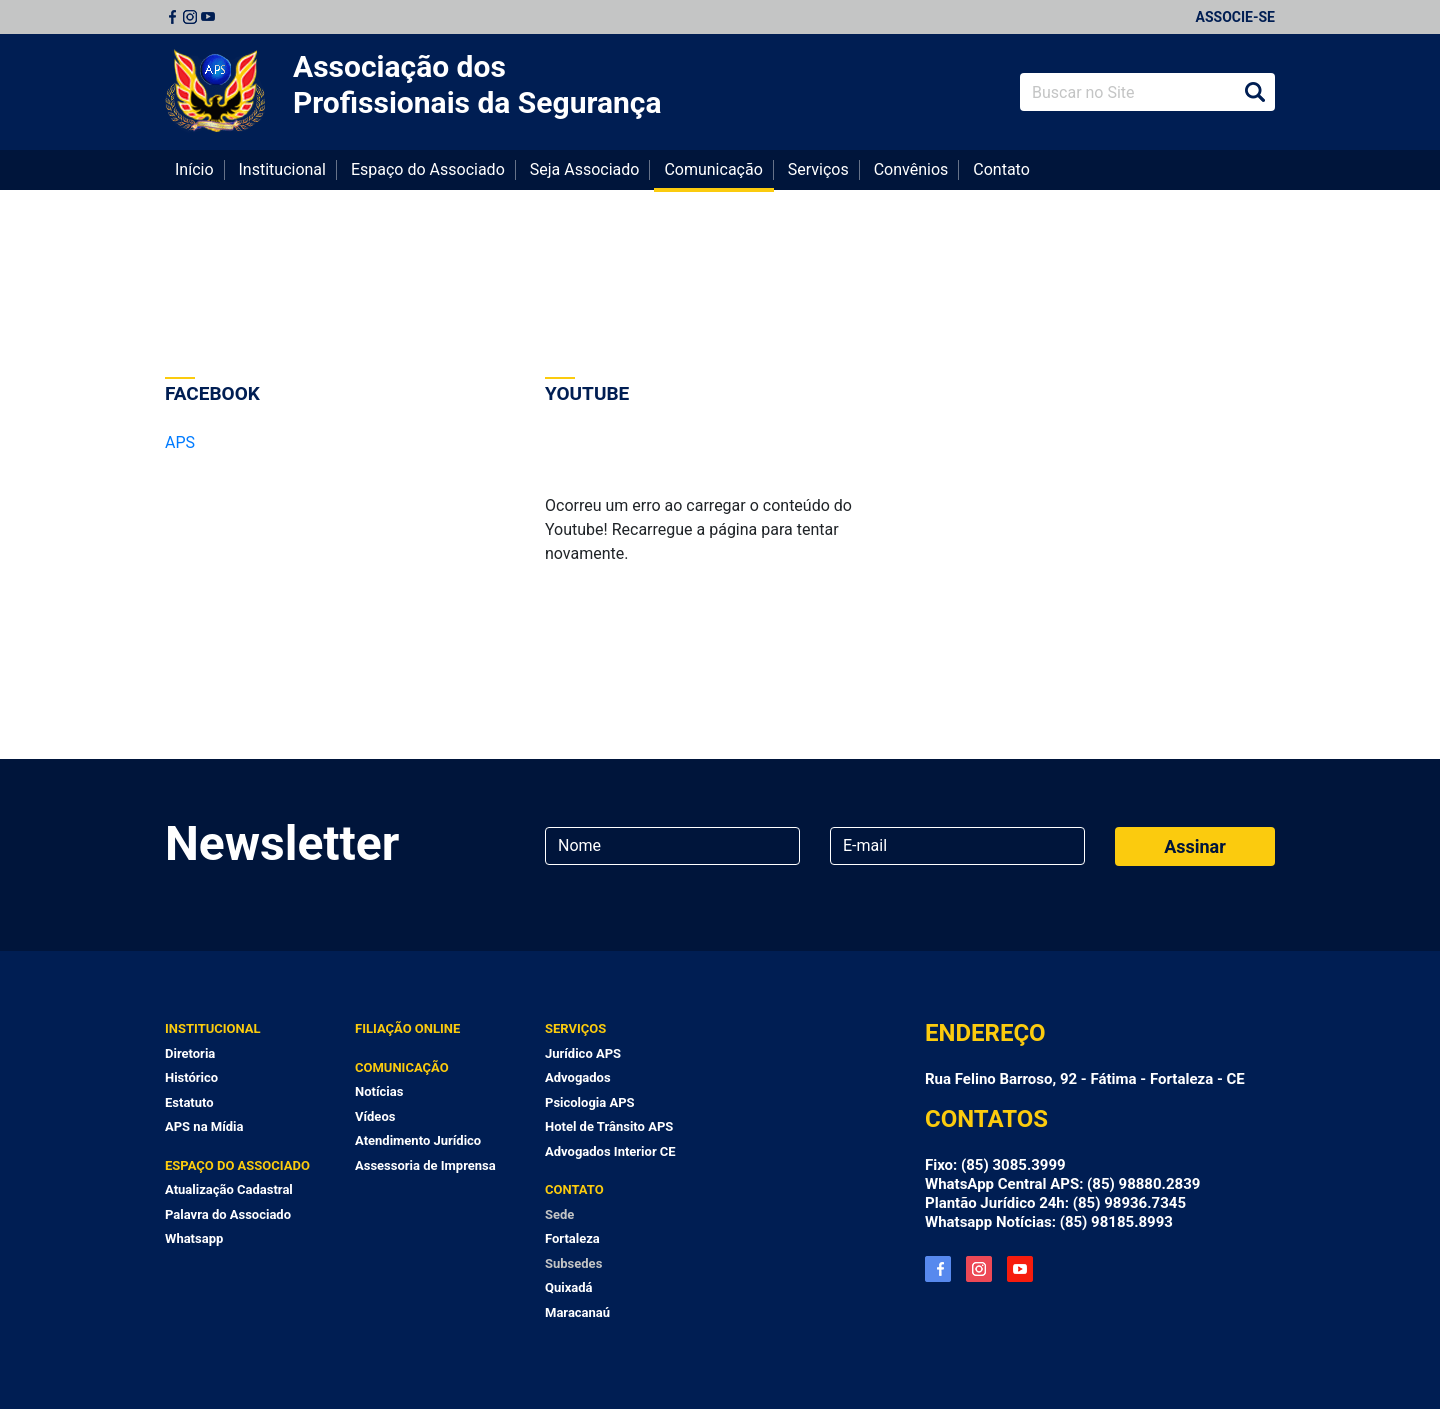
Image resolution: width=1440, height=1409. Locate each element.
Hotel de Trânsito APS (609, 1126)
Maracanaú (577, 1312)
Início (194, 169)
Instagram (190, 17)
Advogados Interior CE (610, 1151)
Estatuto (189, 1102)
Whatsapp (194, 1238)
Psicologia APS (590, 1102)
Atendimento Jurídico (418, 1140)
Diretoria (190, 1053)
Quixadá (569, 1287)
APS (180, 442)
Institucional (282, 169)
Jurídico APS (583, 1053)
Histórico (191, 1077)
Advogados (578, 1077)
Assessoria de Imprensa (425, 1165)
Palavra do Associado (228, 1214)
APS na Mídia (204, 1126)
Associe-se (1235, 17)
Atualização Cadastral (229, 1189)
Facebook (172, 17)
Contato (1001, 169)
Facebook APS (938, 1269)
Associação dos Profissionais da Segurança (477, 84)
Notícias (379, 1091)
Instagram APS (979, 1269)
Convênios (911, 169)
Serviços (818, 169)
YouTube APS (1020, 1269)
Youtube (208, 17)
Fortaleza (572, 1238)
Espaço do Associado (428, 169)
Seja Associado (585, 169)
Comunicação (713, 169)
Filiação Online (407, 1028)
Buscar (1255, 92)
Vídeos (375, 1116)
